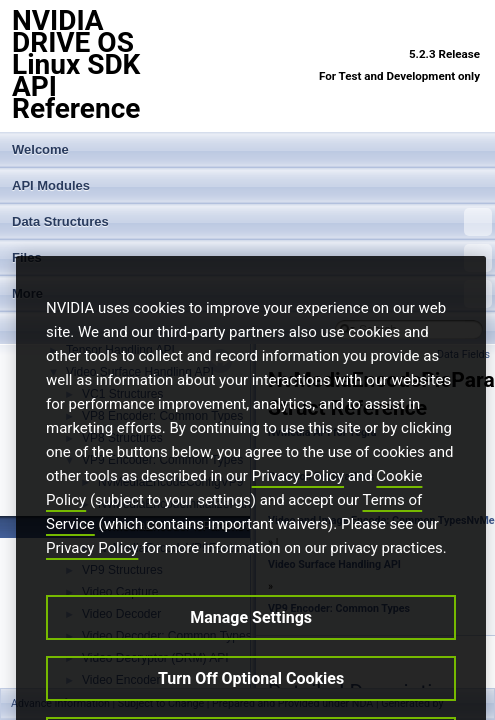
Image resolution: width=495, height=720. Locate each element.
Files (252, 258)
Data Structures (252, 222)
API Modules (51, 185)
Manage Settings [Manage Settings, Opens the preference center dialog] (251, 650)
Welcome (40, 149)
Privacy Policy (298, 509)
